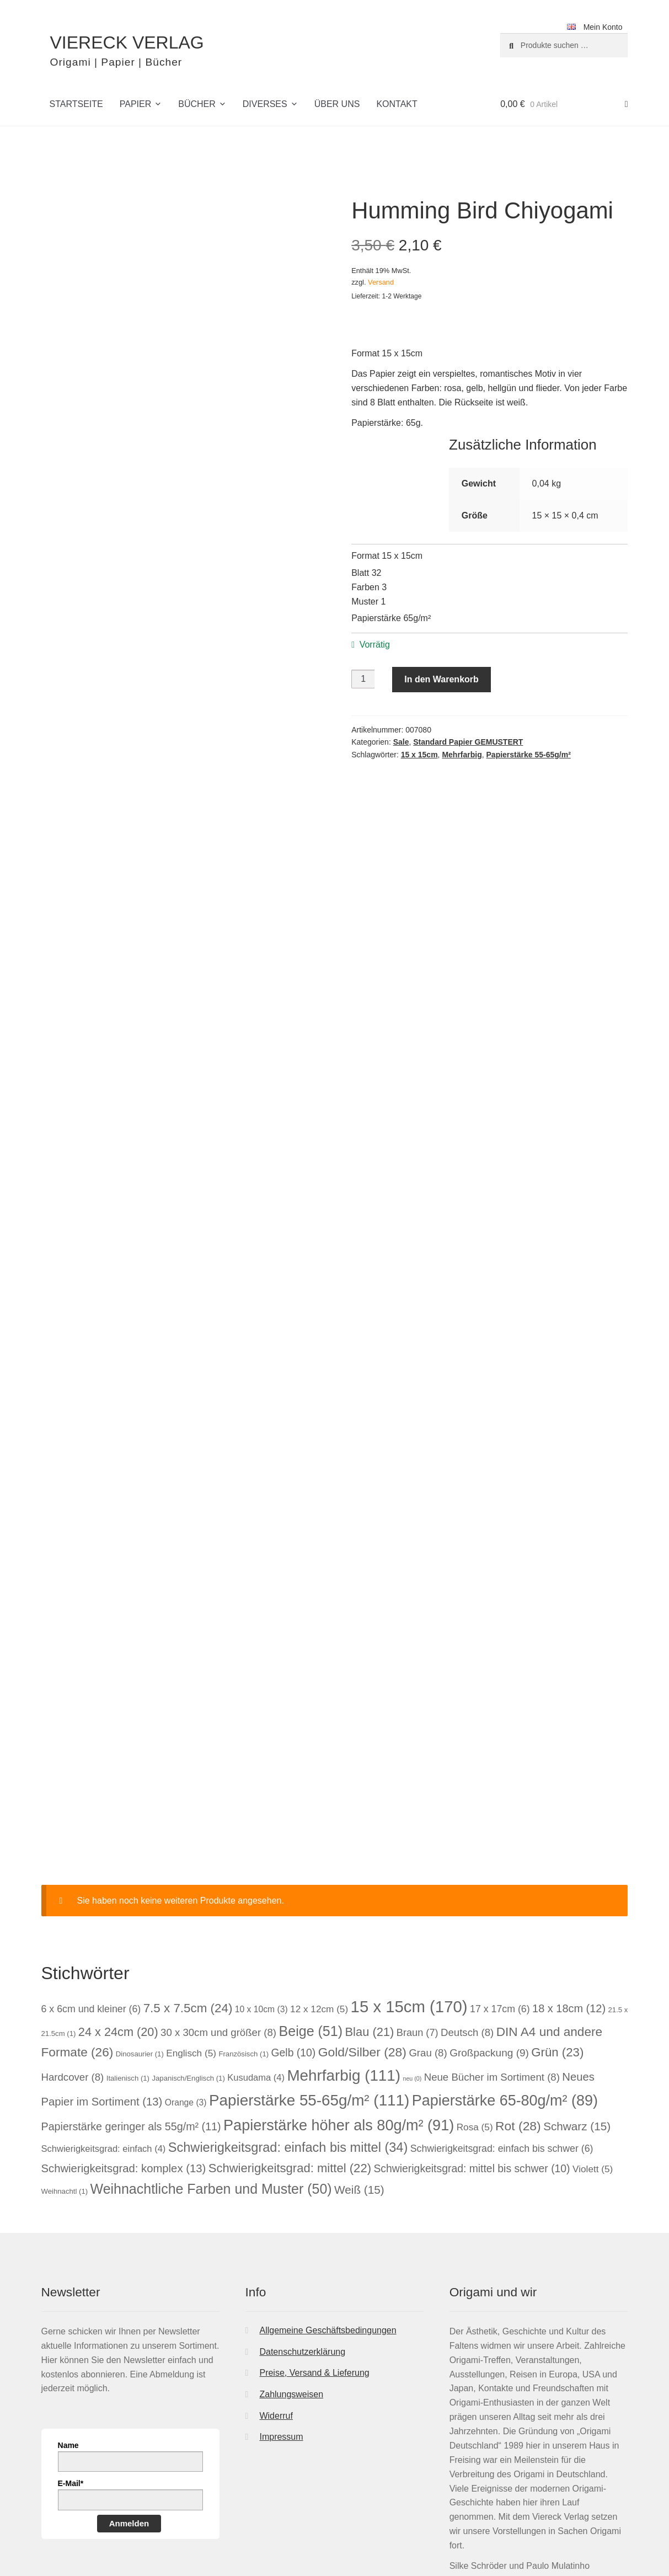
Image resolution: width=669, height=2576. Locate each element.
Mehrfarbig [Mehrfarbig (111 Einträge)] (343, 1937)
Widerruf (275, 2278)
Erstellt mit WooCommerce (186, 2513)
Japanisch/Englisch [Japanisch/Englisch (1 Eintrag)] (188, 1940)
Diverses (265, 104)
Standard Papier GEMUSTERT (468, 741)
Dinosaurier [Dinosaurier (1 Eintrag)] (140, 1916)
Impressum (281, 2299)
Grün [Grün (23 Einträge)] (557, 1914)
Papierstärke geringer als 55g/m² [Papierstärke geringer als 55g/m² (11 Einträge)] (131, 1988)
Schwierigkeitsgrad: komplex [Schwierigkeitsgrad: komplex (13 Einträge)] (123, 2030)
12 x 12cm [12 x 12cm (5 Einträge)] (319, 1871)
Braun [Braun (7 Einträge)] (417, 1894)
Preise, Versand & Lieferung (314, 2235)
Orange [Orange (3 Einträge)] (186, 1964)
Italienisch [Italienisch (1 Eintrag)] (127, 1940)
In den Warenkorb (441, 679)
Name (68, 2307)
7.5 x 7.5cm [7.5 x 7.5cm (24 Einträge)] (188, 1870)
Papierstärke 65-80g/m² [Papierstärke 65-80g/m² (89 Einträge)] (505, 1962)
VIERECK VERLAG (127, 42)
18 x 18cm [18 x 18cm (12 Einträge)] (569, 1870)
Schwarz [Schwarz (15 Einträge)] (577, 1988)
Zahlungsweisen (291, 2256)
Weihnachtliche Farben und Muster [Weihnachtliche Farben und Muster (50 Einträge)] (211, 2051)
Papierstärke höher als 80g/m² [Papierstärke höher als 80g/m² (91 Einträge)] (338, 1987)
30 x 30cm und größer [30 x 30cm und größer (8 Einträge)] (218, 1894)
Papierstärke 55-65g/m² (528, 754)
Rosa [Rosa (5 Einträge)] (475, 1989)
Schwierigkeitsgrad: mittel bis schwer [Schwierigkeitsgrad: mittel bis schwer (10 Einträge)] (471, 2030)
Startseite (76, 104)
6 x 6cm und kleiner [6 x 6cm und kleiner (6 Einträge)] (91, 1871)
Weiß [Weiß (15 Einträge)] (359, 2051)
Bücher (197, 104)
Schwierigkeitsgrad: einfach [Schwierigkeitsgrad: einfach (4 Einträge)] (103, 2011)
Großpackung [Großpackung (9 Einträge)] (489, 1915)
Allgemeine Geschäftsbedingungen (327, 2192)
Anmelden (129, 2385)
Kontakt (396, 104)
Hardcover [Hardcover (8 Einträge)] (72, 1939)
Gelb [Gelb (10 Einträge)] (293, 1915)
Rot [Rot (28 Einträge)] (518, 1988)
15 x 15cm (419, 754)
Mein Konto (603, 27)
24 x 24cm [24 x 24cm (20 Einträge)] (118, 1894)
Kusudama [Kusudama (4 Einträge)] (256, 1939)
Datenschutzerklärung (302, 2214)
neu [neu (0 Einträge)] (412, 1940)
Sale (401, 741)
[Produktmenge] (362, 679)
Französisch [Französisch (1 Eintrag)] (243, 1916)
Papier (136, 104)
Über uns (337, 104)
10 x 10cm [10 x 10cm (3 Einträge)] (261, 1871)
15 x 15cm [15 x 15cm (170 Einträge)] (409, 1868)
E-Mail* (71, 2345)
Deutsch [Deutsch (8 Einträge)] (467, 1894)
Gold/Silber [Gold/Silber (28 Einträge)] (362, 1914)
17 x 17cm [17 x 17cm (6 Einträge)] (500, 1871)
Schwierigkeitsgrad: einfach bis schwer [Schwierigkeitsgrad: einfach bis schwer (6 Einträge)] (501, 2010)
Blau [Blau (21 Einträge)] (369, 1894)
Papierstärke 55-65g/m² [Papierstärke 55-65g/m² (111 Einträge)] (309, 1962)
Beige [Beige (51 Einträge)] (311, 1893)
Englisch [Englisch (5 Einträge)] (191, 1915)
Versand (381, 282)
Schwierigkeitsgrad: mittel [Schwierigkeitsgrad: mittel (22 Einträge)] (289, 2030)
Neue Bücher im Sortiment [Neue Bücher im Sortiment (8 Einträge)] (492, 1939)
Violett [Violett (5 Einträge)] (592, 2031)
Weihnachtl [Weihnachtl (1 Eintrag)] (64, 2053)
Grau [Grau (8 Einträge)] (428, 1915)
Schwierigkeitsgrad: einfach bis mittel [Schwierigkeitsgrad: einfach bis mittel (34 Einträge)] (288, 2009)
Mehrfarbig (461, 754)
